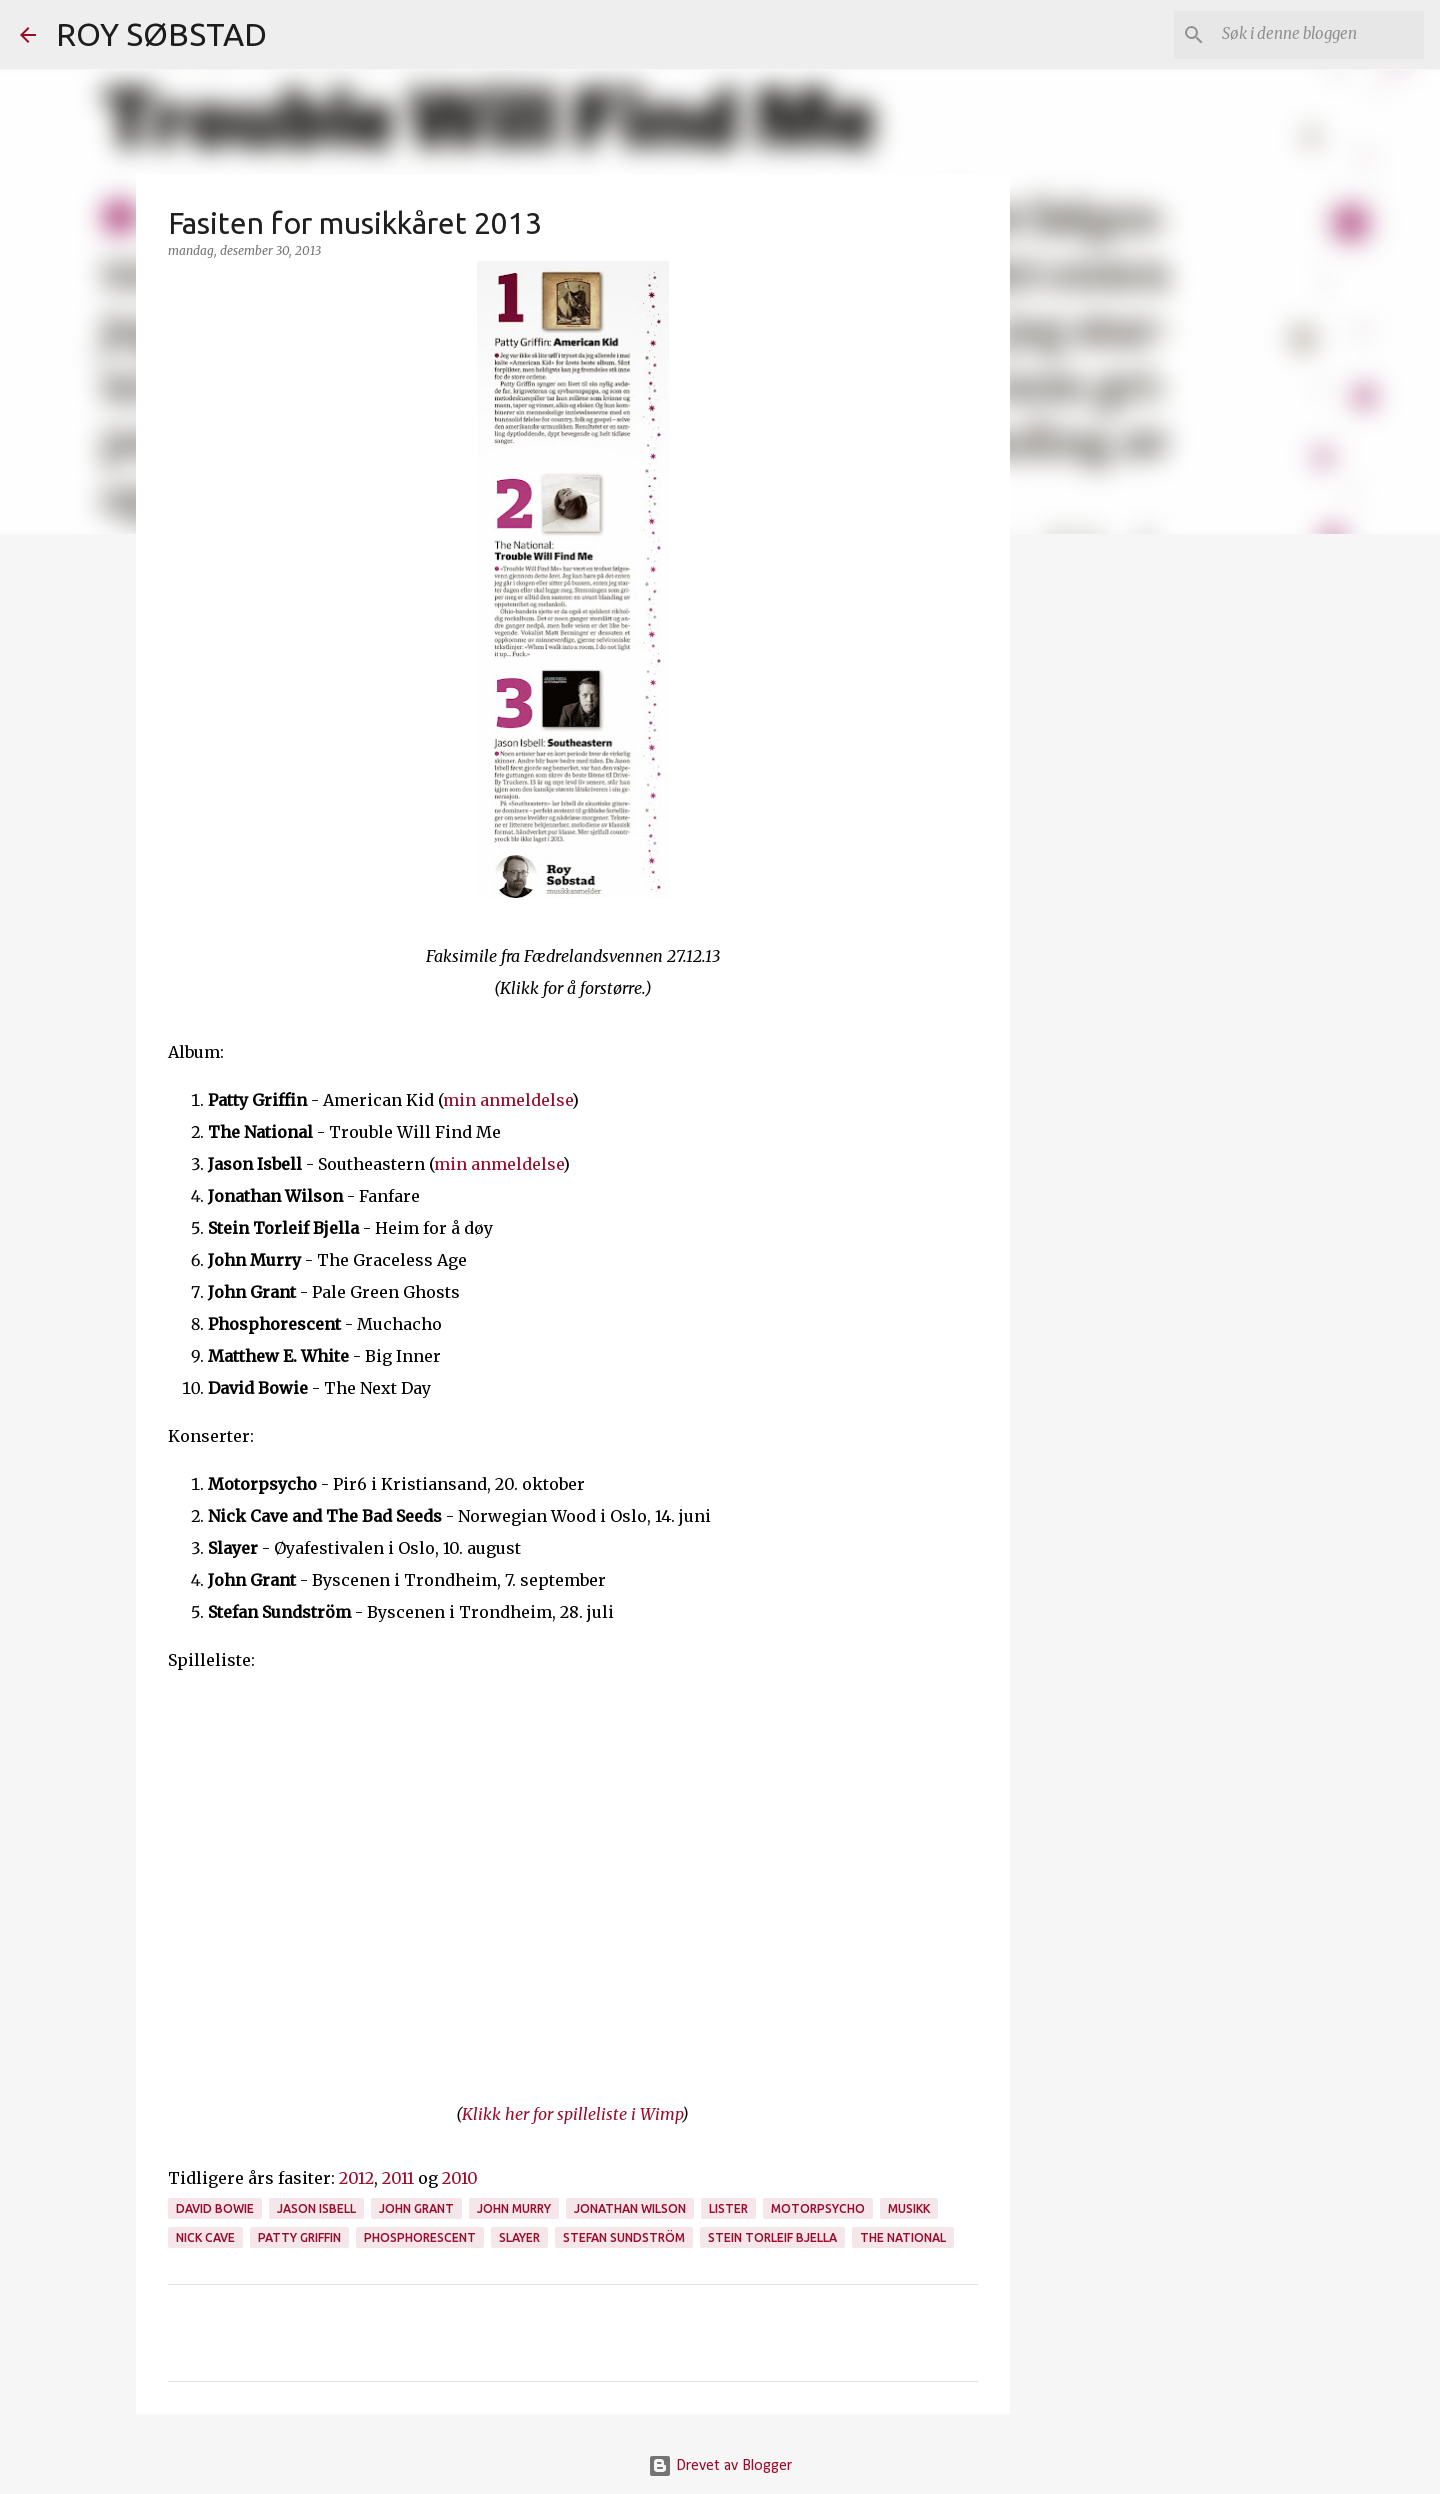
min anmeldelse (507, 1100)
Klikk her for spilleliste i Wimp (572, 2114)
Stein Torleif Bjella (772, 2237)
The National (903, 2237)
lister (728, 2208)
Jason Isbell (316, 2208)
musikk (909, 2208)
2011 (398, 2178)
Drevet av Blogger (720, 2466)
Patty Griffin (299, 2237)
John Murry (514, 2208)
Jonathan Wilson (630, 2208)
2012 (356, 2178)
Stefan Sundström (624, 2237)
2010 (460, 2178)
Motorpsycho (818, 2208)
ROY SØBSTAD (161, 34)
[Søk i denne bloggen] (1319, 35)
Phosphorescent (420, 2237)
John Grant (416, 2208)
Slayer (519, 2237)
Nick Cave (205, 2237)
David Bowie (215, 2208)
